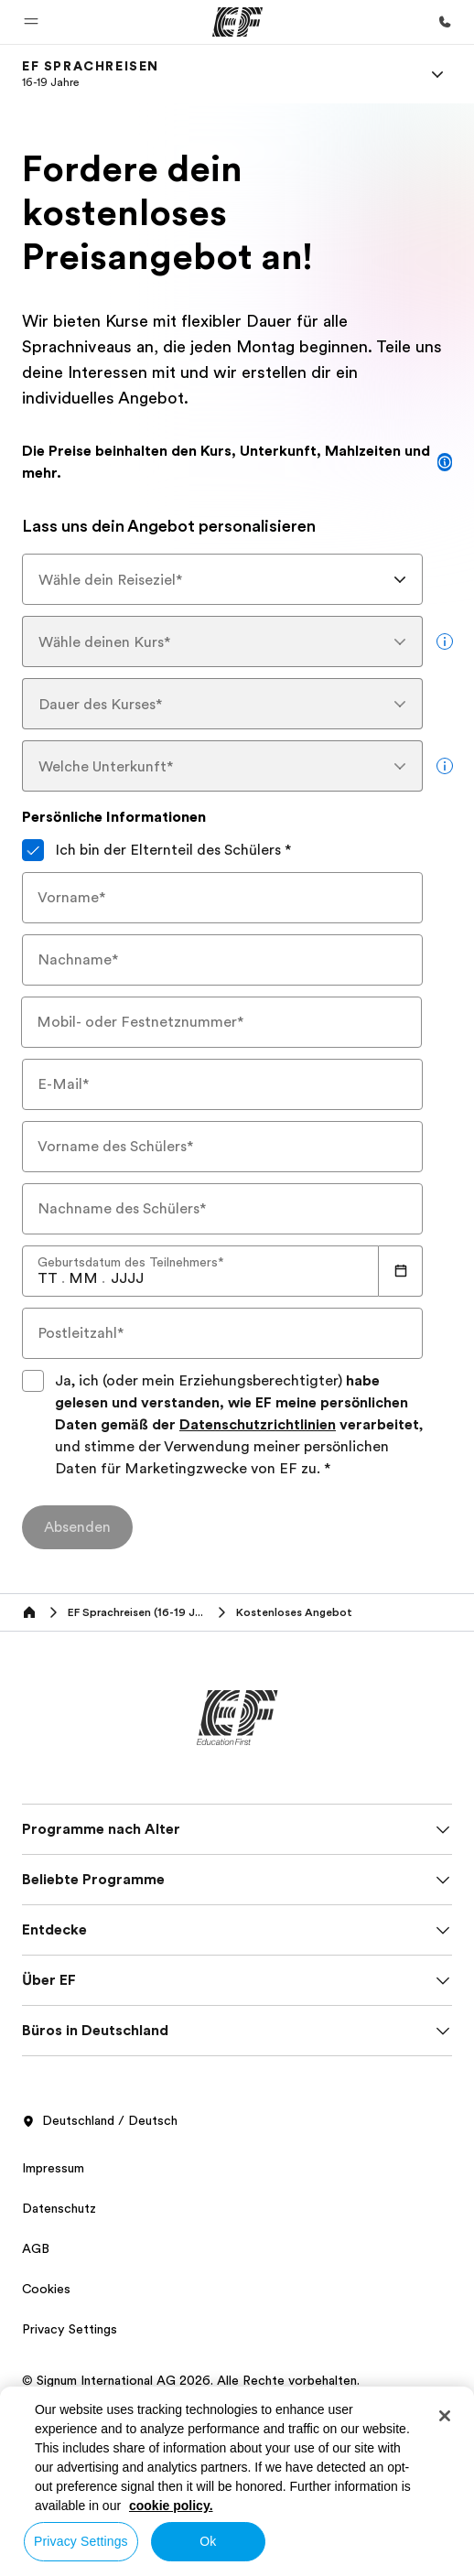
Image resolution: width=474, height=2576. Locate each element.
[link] (90, 74)
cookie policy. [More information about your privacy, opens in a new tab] (171, 2505)
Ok (207, 2541)
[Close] (445, 2416)
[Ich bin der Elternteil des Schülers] (33, 850)
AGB (35, 2248)
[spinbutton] (48, 1278)
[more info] (444, 641)
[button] (31, 22)
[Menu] (437, 74)
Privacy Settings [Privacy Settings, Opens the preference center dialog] (81, 2541)
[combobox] (222, 579)
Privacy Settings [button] (69, 2329)
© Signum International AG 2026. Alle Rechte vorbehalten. (191, 2380)
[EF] (237, 22)
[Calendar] (401, 1271)
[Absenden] (77, 1527)
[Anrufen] (444, 22)
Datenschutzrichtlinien (257, 1425)
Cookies (46, 2288)
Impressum (53, 2168)
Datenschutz (59, 2208)
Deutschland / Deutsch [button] (100, 2121)
